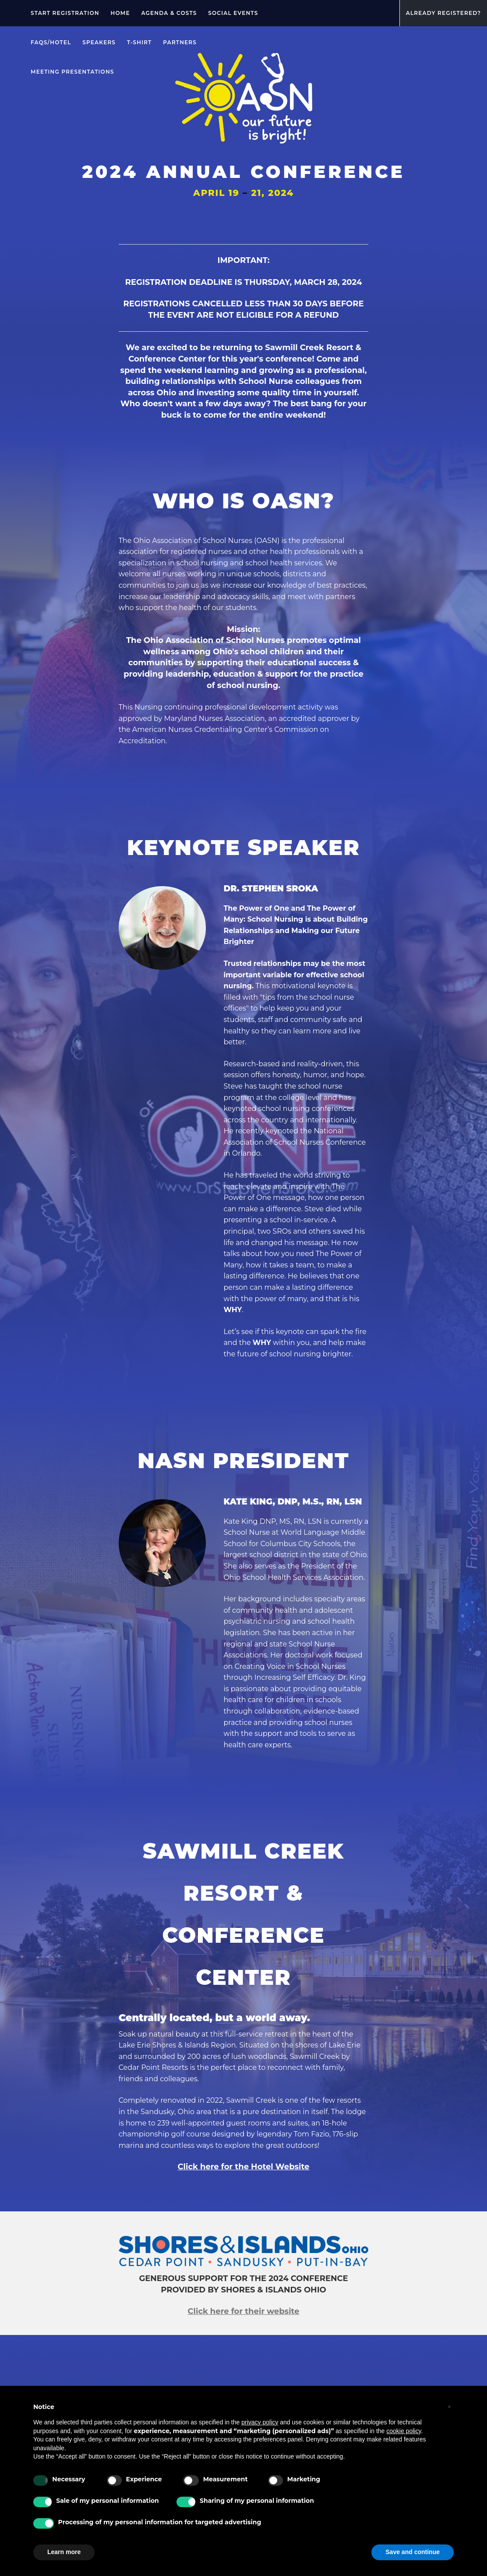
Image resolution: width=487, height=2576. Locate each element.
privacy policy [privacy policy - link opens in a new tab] (259, 2422)
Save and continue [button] (412, 2551)
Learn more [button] (64, 2551)
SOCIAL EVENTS (233, 13)
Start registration (65, 13)
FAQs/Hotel (51, 42)
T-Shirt (139, 42)
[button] (449, 2407)
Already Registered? (443, 13)
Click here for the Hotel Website (244, 2167)
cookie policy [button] (403, 2430)
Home (120, 13)
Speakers (99, 42)
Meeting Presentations (72, 71)
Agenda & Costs (169, 13)
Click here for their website (244, 2311)
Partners (180, 42)
